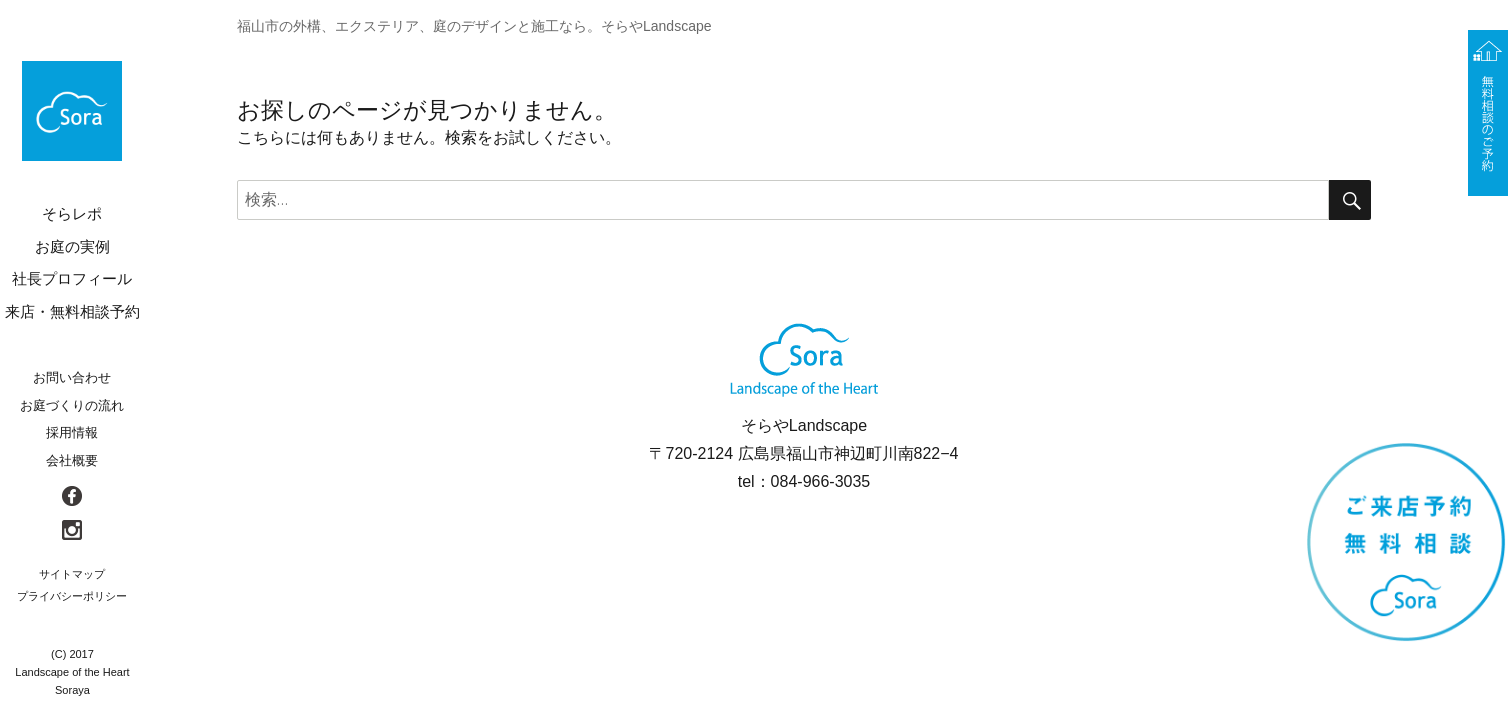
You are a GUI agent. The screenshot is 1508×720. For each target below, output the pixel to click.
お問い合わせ (72, 377)
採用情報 (72, 432)
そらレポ (72, 213)
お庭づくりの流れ (72, 405)
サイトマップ (72, 574)
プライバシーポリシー (72, 596)
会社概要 (72, 460)
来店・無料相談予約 (72, 311)
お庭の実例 (72, 246)
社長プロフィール (72, 278)
